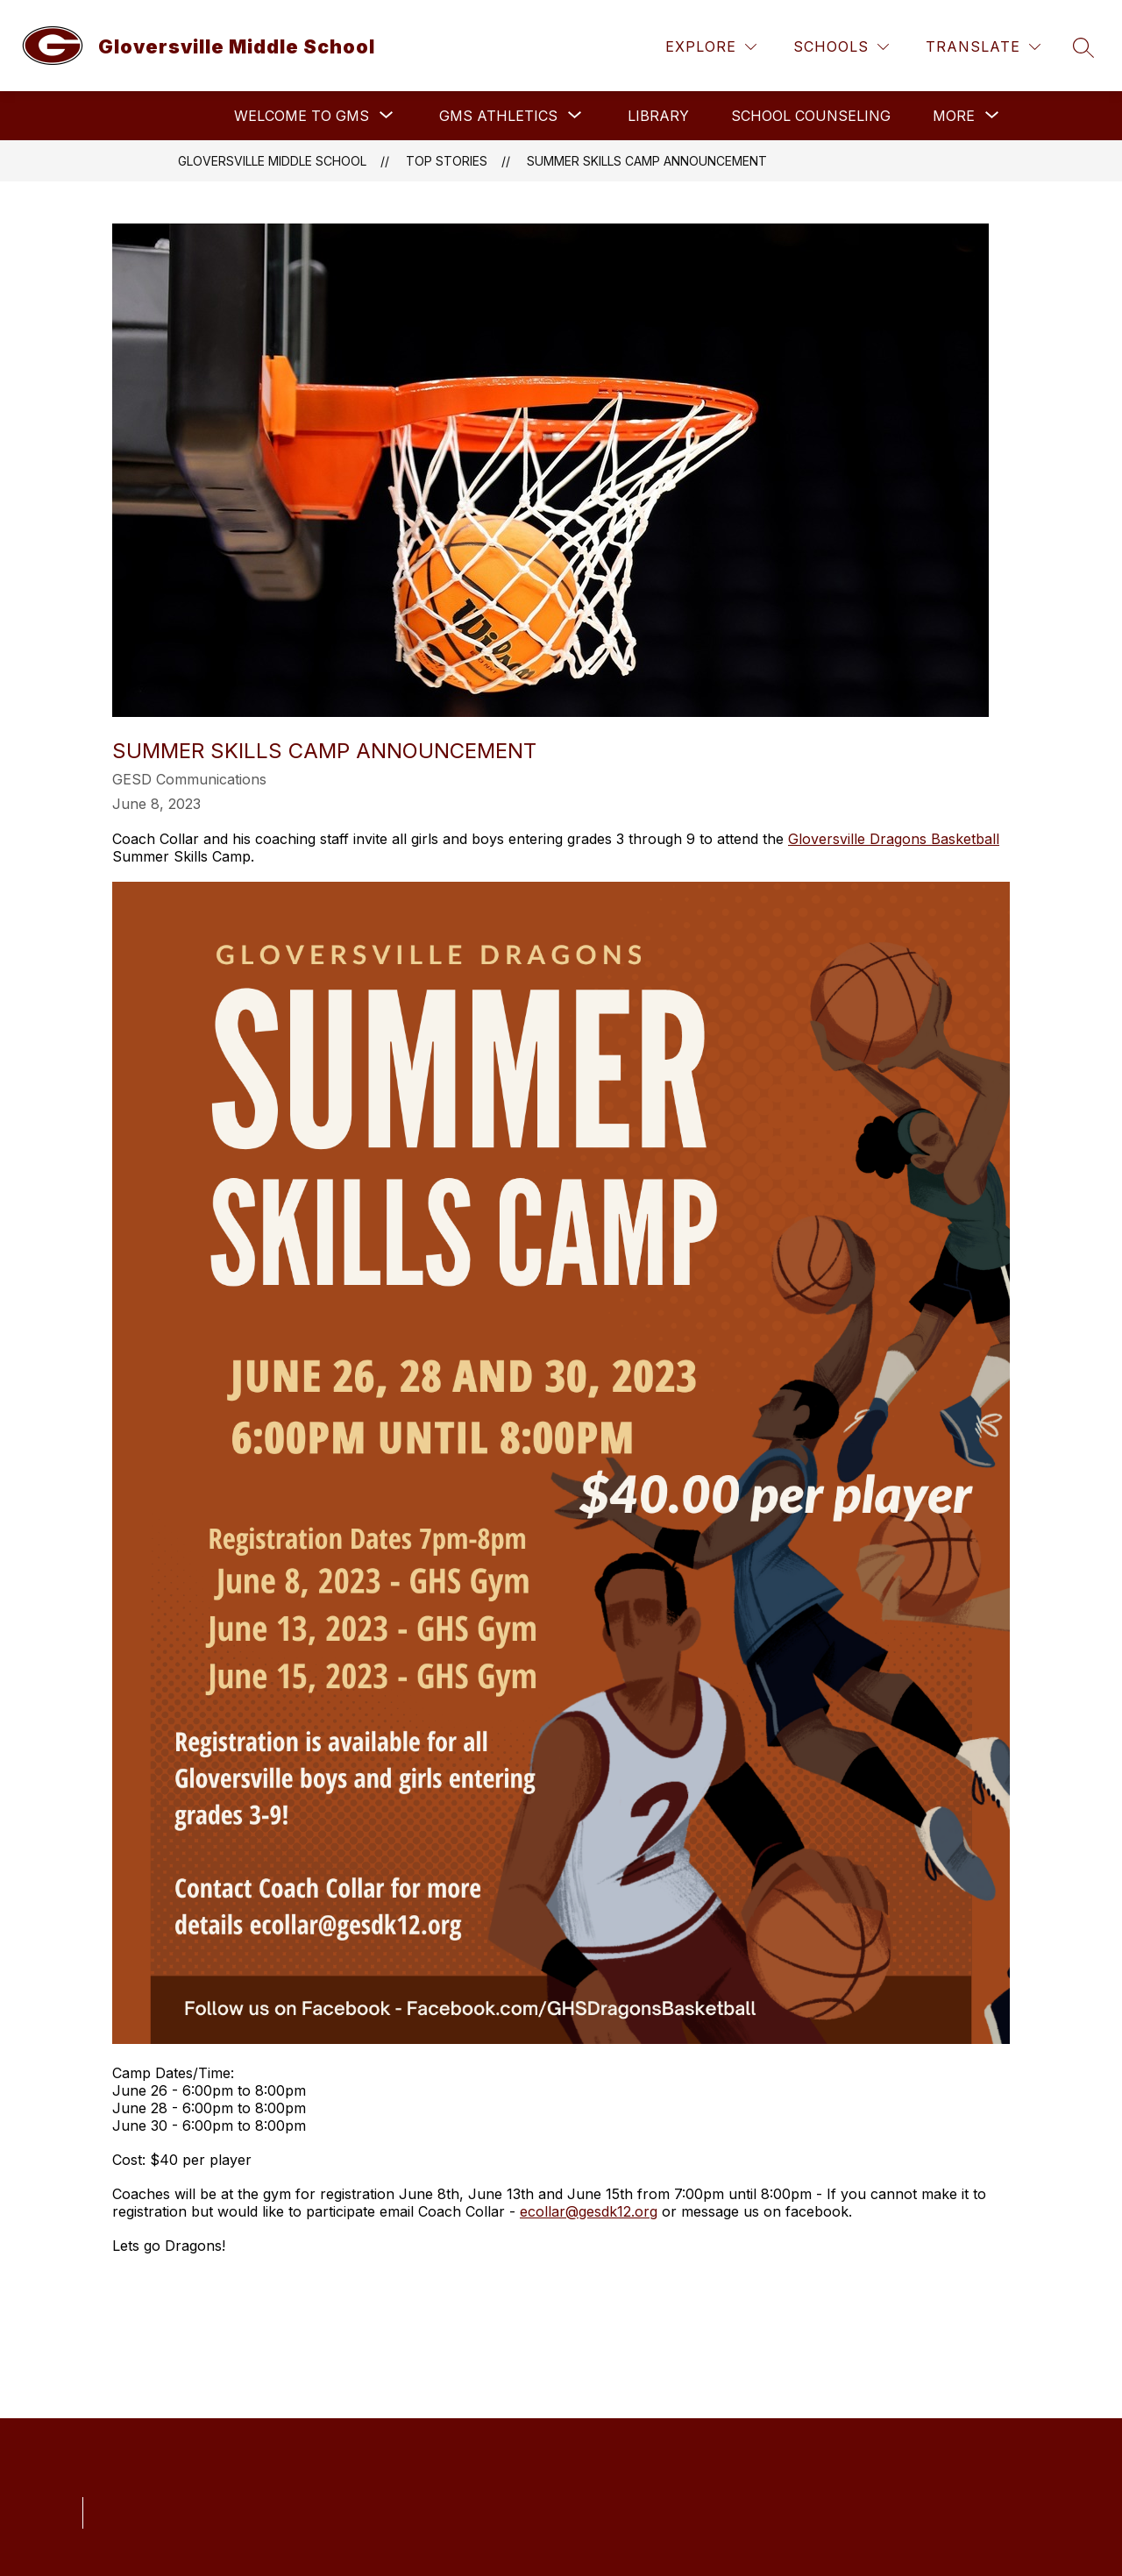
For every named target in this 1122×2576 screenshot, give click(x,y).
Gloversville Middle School (272, 160)
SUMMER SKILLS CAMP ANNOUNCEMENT (647, 160)
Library (658, 115)
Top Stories (446, 160)
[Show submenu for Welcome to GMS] (301, 115)
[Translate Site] (983, 47)
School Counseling (811, 115)
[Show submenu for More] (954, 115)
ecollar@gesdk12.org (588, 2211)
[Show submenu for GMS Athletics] (498, 115)
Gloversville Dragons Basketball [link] (893, 839)
